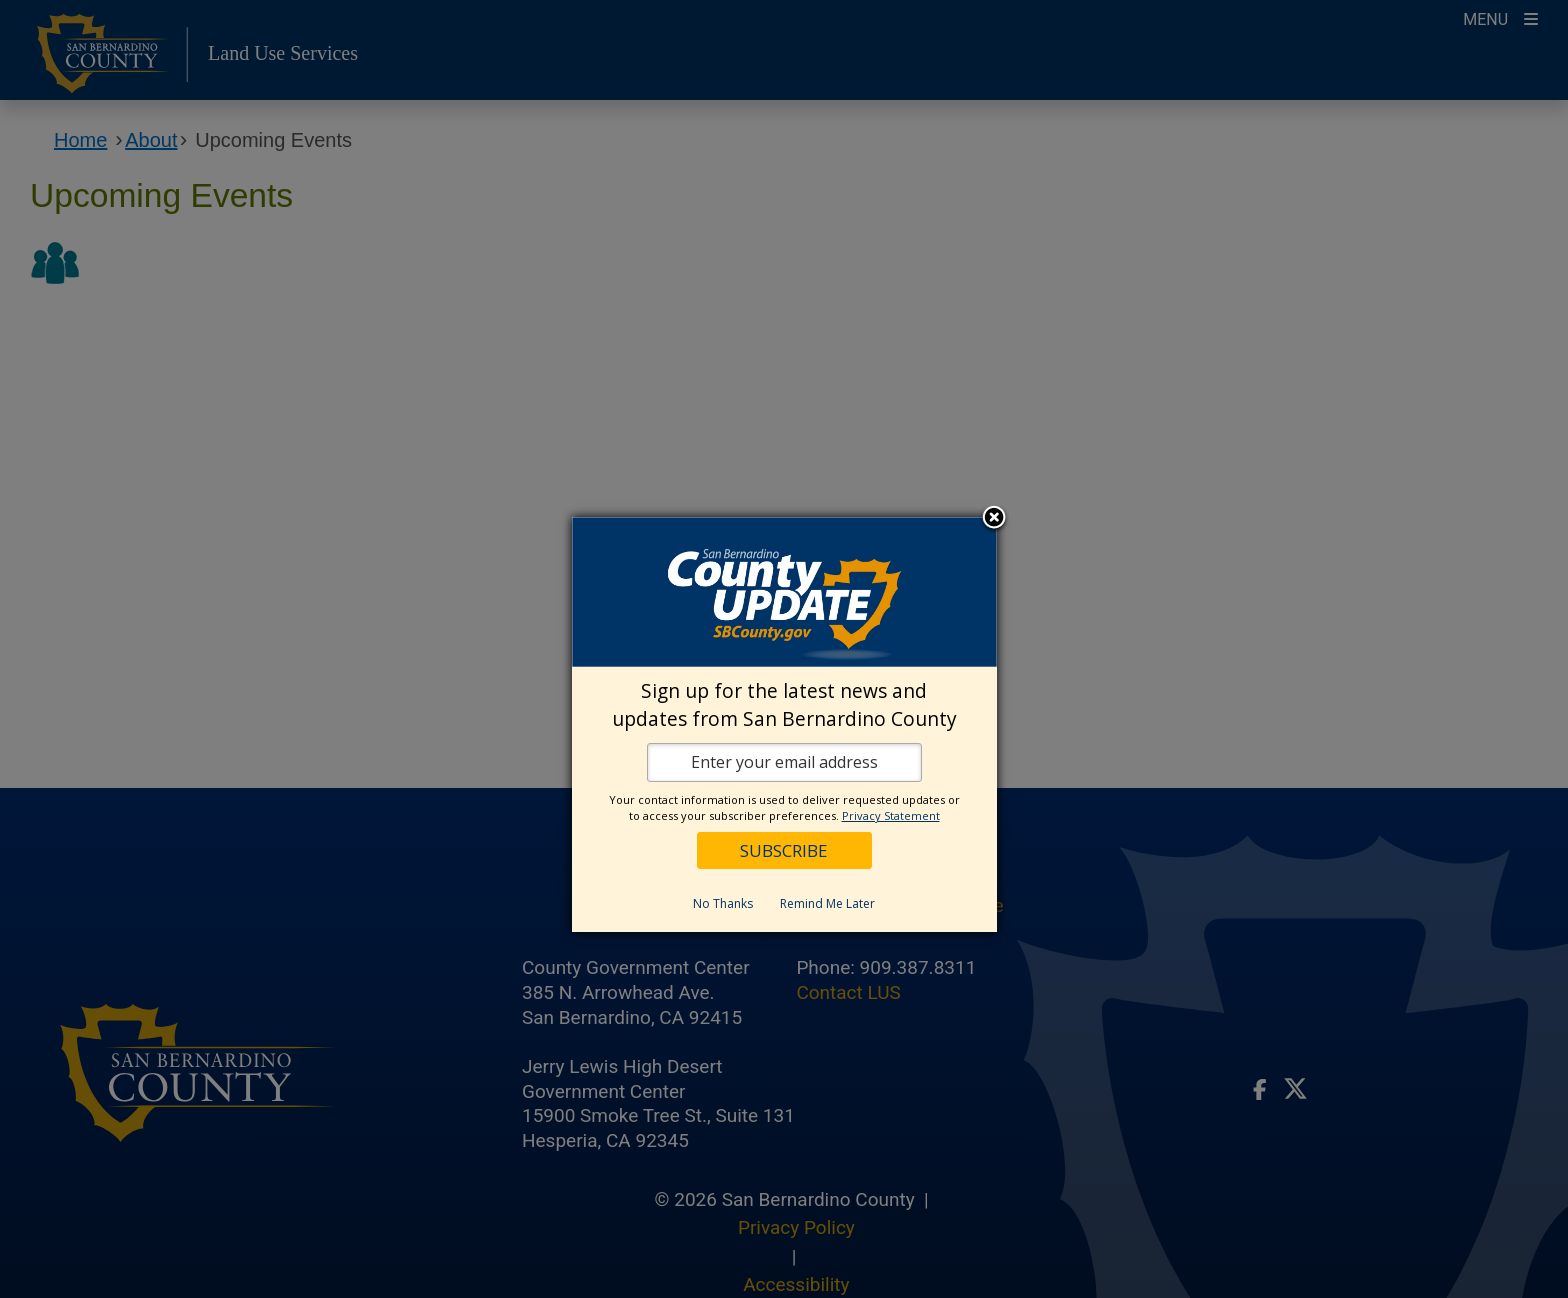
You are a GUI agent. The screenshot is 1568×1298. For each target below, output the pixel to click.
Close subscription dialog (994, 519)
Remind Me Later (827, 903)
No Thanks (723, 903)
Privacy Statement (891, 815)
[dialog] (784, 724)
